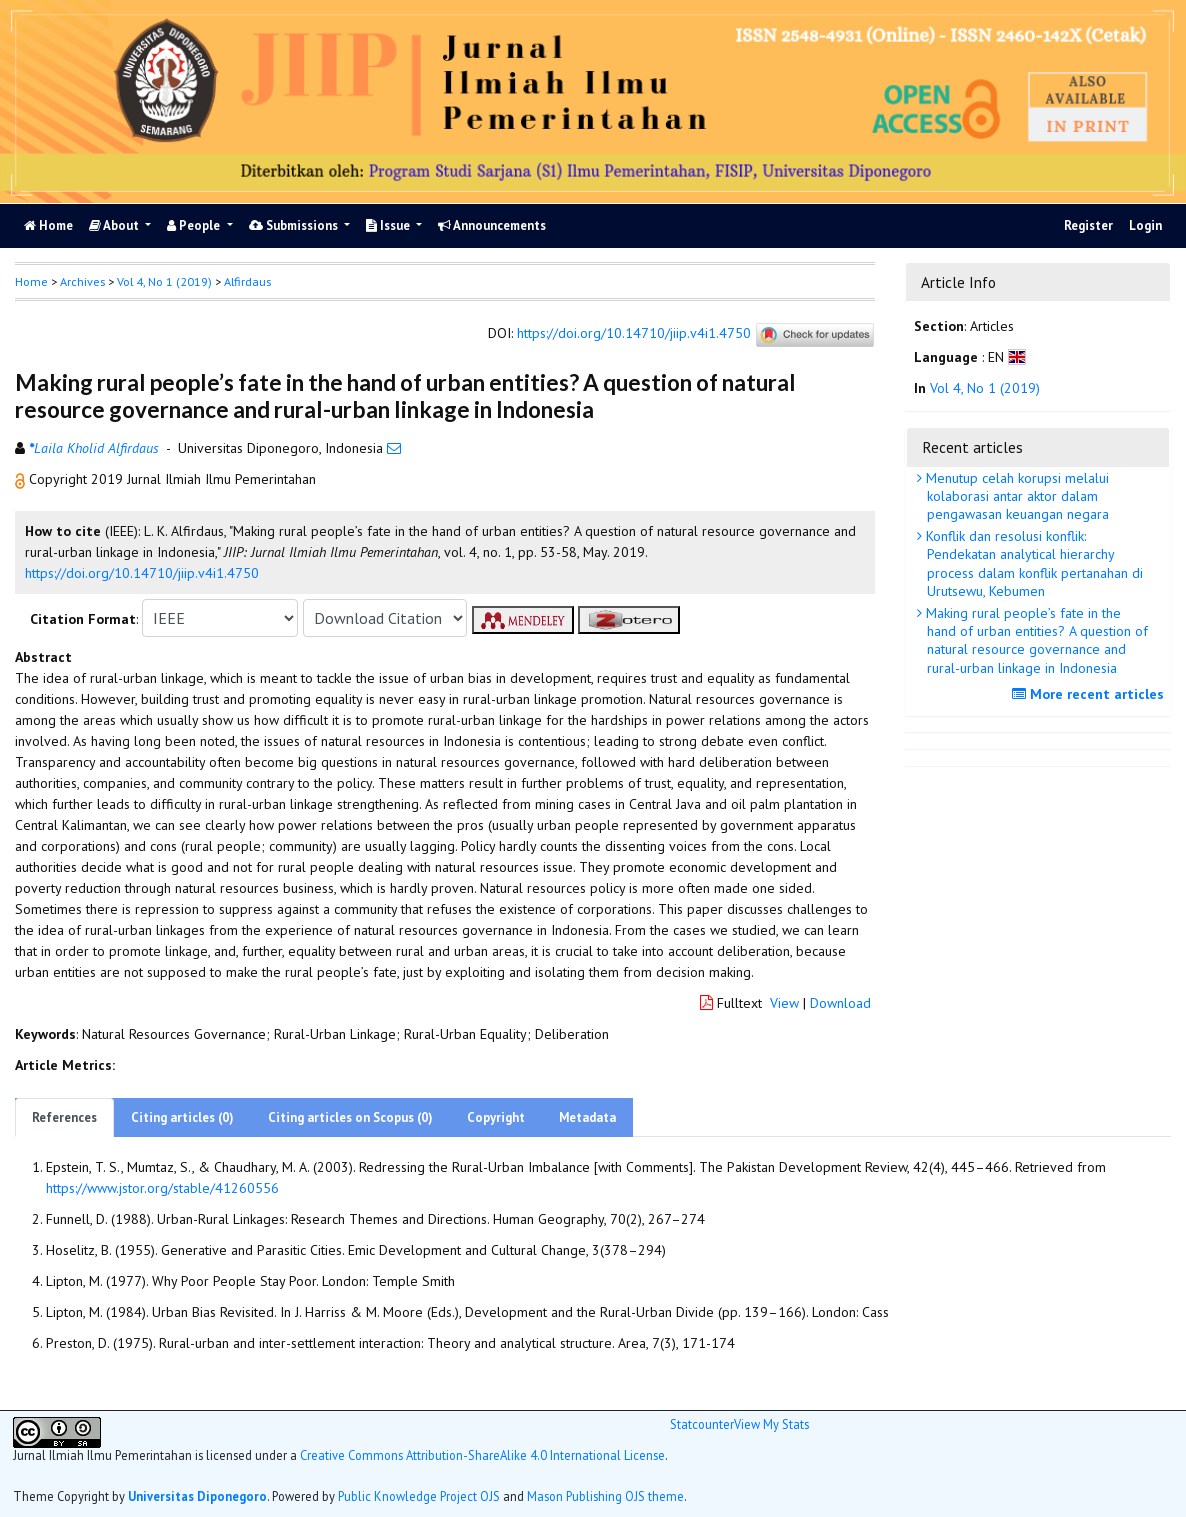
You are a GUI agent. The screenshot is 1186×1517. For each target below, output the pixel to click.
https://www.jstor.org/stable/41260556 (162, 1188)
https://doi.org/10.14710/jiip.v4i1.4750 (634, 333)
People (195, 225)
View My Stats (771, 1424)
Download (840, 1003)
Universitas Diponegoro (197, 1496)
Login (1145, 225)
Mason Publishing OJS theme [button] (605, 1496)
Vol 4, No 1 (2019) (164, 281)
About (115, 225)
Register (1088, 225)
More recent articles (1090, 694)
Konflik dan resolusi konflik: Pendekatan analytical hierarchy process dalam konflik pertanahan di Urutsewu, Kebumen (1032, 563)
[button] (22, 479)
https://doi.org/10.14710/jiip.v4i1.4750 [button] (142, 573)
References (64, 1117)
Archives (82, 281)
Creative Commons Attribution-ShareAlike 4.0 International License (482, 1455)
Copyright (496, 1117)
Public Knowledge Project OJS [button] (419, 1496)
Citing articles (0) (182, 1117)
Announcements (492, 225)
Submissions (295, 225)
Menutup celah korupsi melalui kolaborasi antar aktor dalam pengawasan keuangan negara (1015, 496)
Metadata (587, 1117)
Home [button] (31, 281)
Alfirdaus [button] (247, 281)
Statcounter (702, 1424)
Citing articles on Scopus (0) (350, 1117)
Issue (389, 225)
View (784, 1003)
